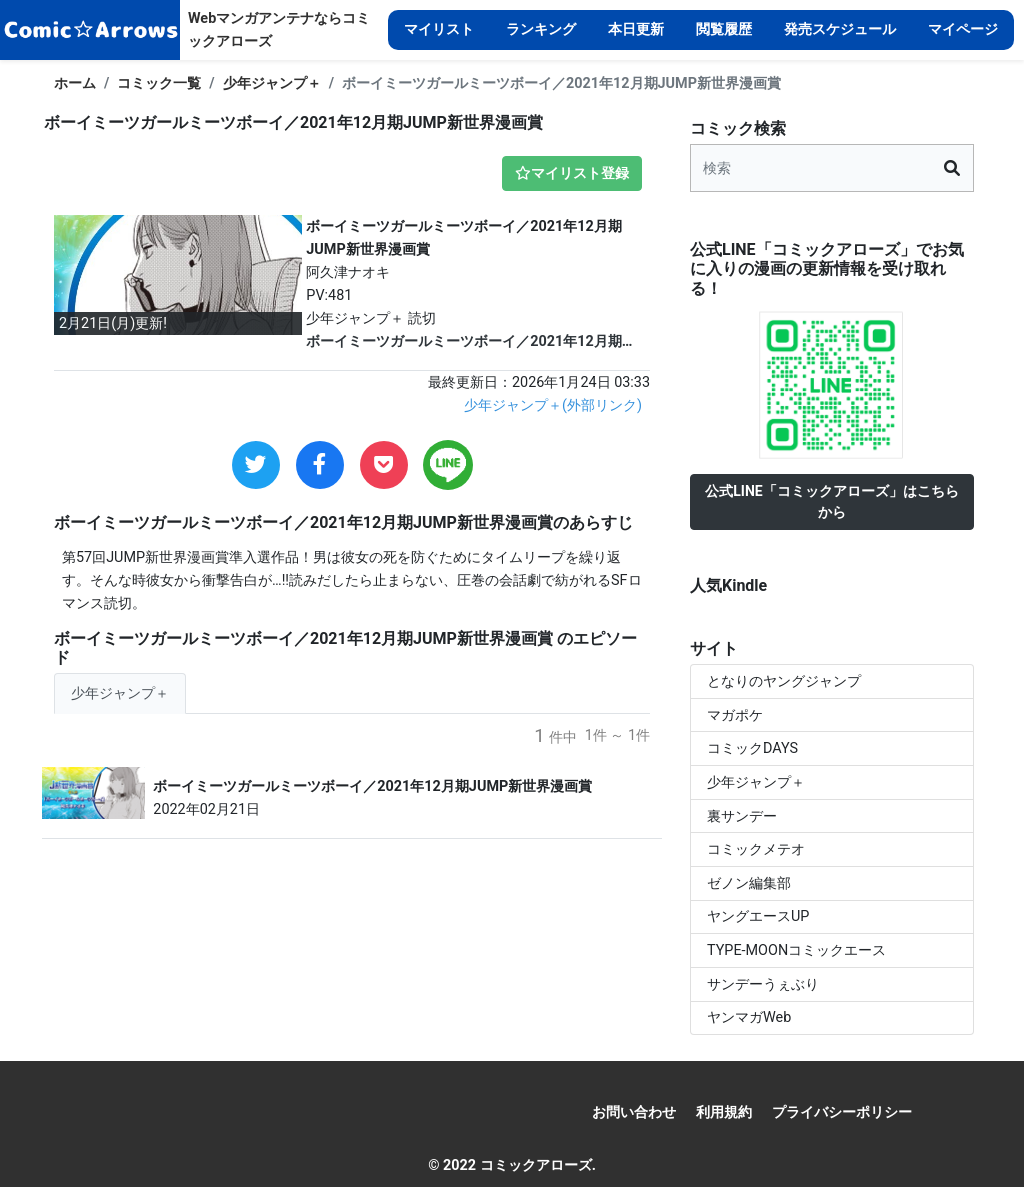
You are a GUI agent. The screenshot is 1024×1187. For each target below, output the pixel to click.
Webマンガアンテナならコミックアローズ (279, 30)
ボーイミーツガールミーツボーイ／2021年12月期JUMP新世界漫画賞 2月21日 (464, 343)
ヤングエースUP (758, 916)
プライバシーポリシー (842, 1112)
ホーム (75, 83)
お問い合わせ (634, 1112)
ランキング (541, 29)
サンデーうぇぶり (763, 984)
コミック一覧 (159, 83)
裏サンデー (742, 816)
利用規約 (724, 1112)
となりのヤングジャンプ (784, 681)
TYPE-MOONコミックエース (796, 950)
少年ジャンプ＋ (272, 83)
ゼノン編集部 (749, 883)
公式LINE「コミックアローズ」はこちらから (831, 501)
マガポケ (735, 715)
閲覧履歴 (724, 29)
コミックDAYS (752, 748)
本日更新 (636, 29)
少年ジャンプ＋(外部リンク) (553, 405)
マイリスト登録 (572, 173)
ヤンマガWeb (749, 1017)
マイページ (963, 29)
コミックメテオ (756, 849)
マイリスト (439, 29)
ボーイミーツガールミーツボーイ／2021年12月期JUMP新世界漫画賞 (372, 786)
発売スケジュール (840, 29)
